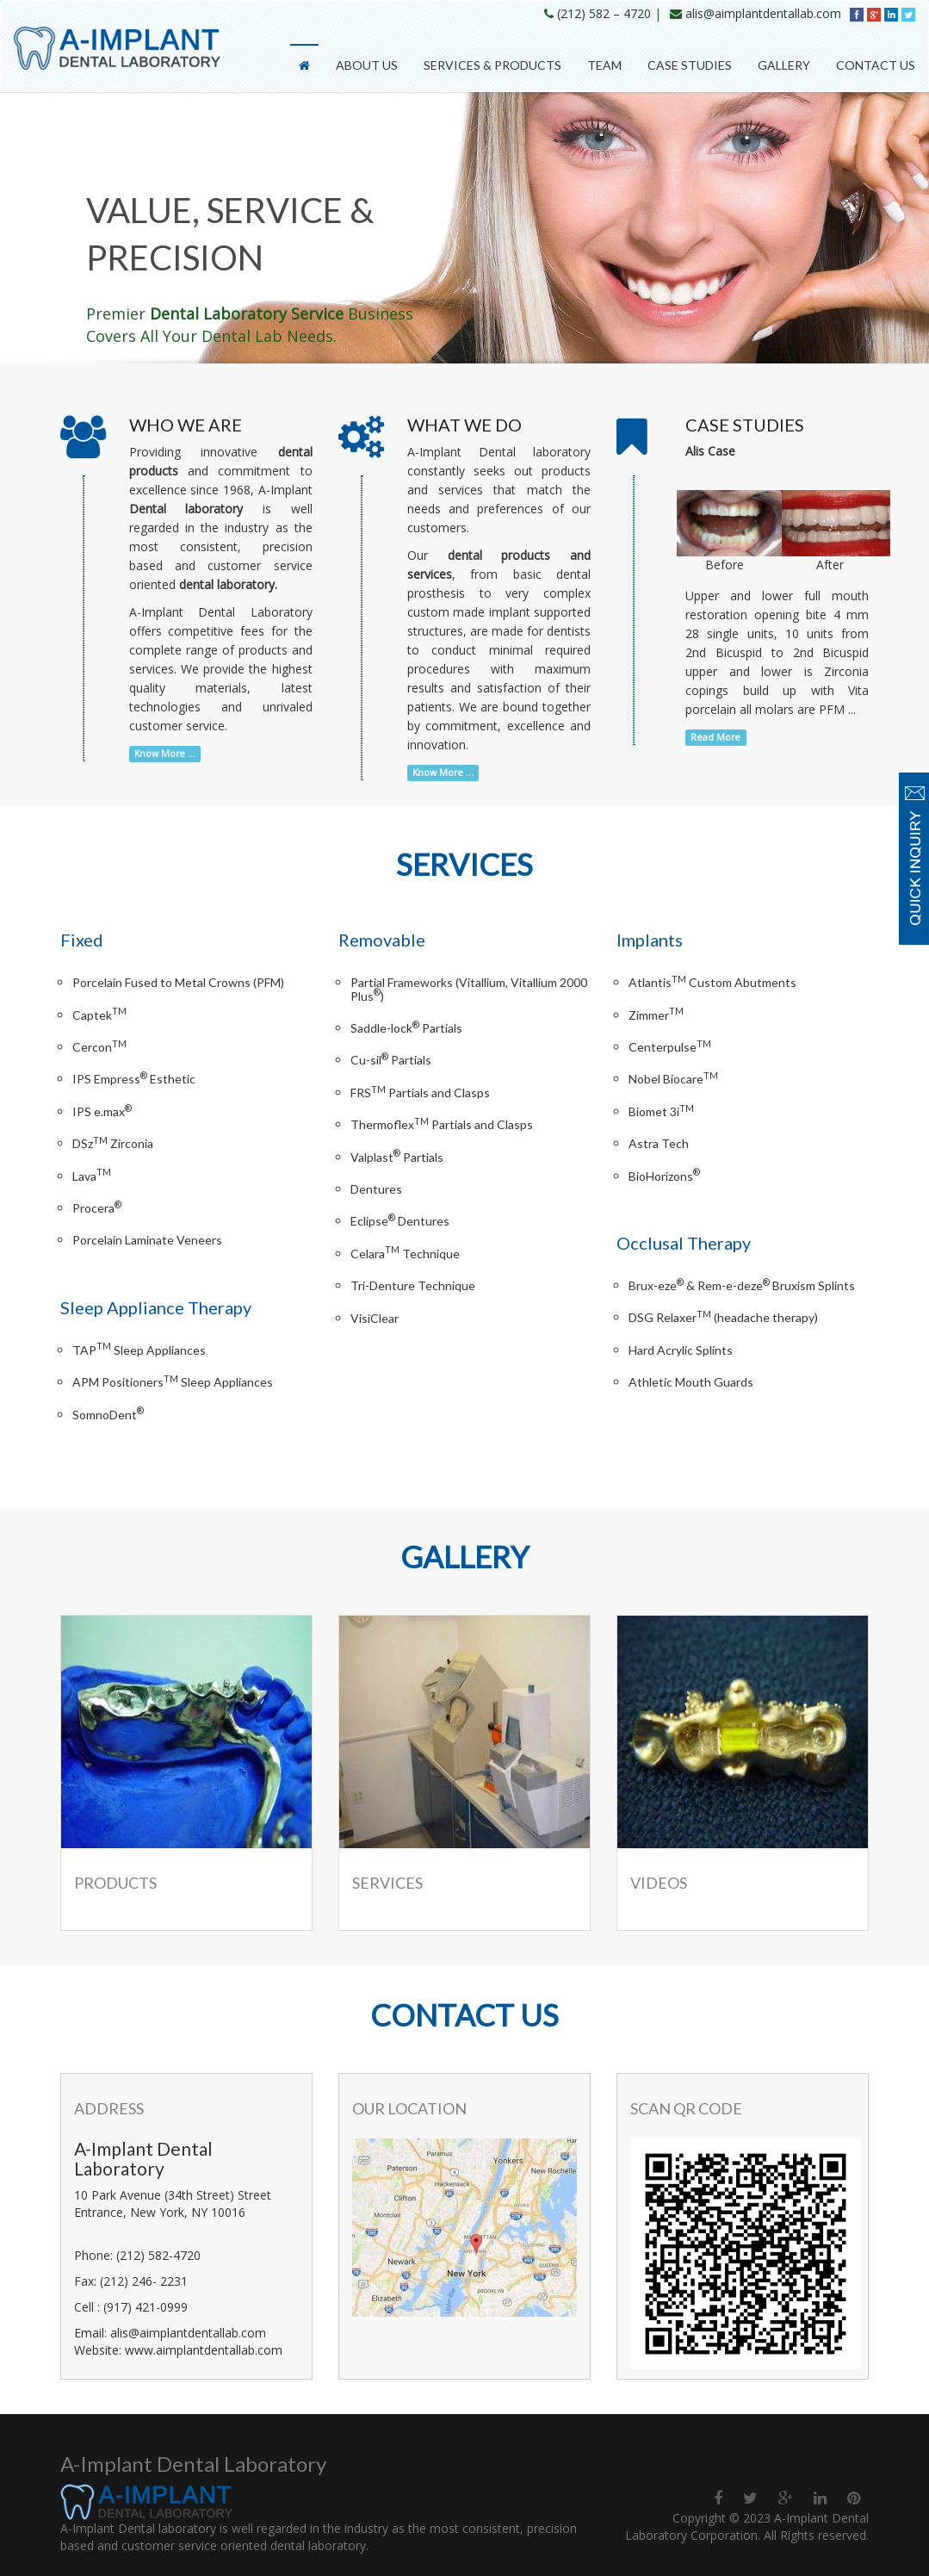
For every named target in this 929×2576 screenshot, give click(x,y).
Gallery (784, 65)
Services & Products (492, 65)
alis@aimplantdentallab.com (763, 13)
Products (115, 1882)
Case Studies (689, 65)
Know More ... (164, 754)
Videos (658, 1882)
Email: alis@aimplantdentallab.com (170, 2333)
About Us (367, 65)
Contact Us (875, 65)
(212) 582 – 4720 (604, 13)
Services (387, 1882)
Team (604, 65)
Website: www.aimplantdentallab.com (178, 2350)
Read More (715, 737)
